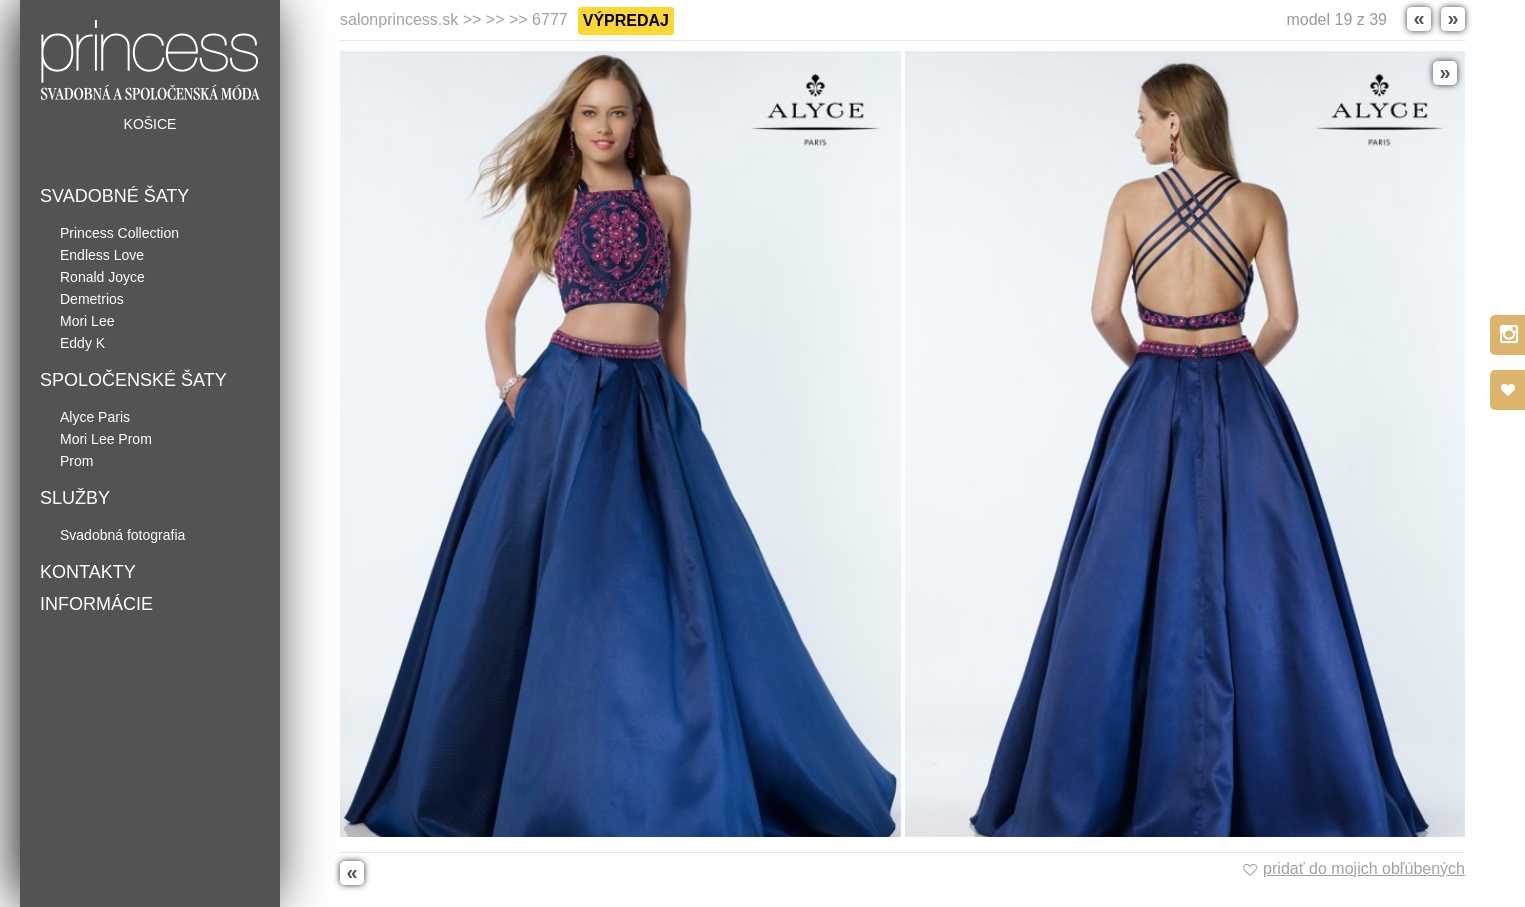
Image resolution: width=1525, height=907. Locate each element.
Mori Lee (87, 321)
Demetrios (92, 299)
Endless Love (102, 255)
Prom (76, 461)
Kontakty (88, 572)
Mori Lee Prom (106, 439)
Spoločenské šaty (133, 380)
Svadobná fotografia (122, 535)
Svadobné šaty (114, 196)
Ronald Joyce (102, 277)
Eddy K (82, 343)
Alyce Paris (95, 417)
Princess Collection (119, 233)
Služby (75, 498)
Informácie (96, 604)
